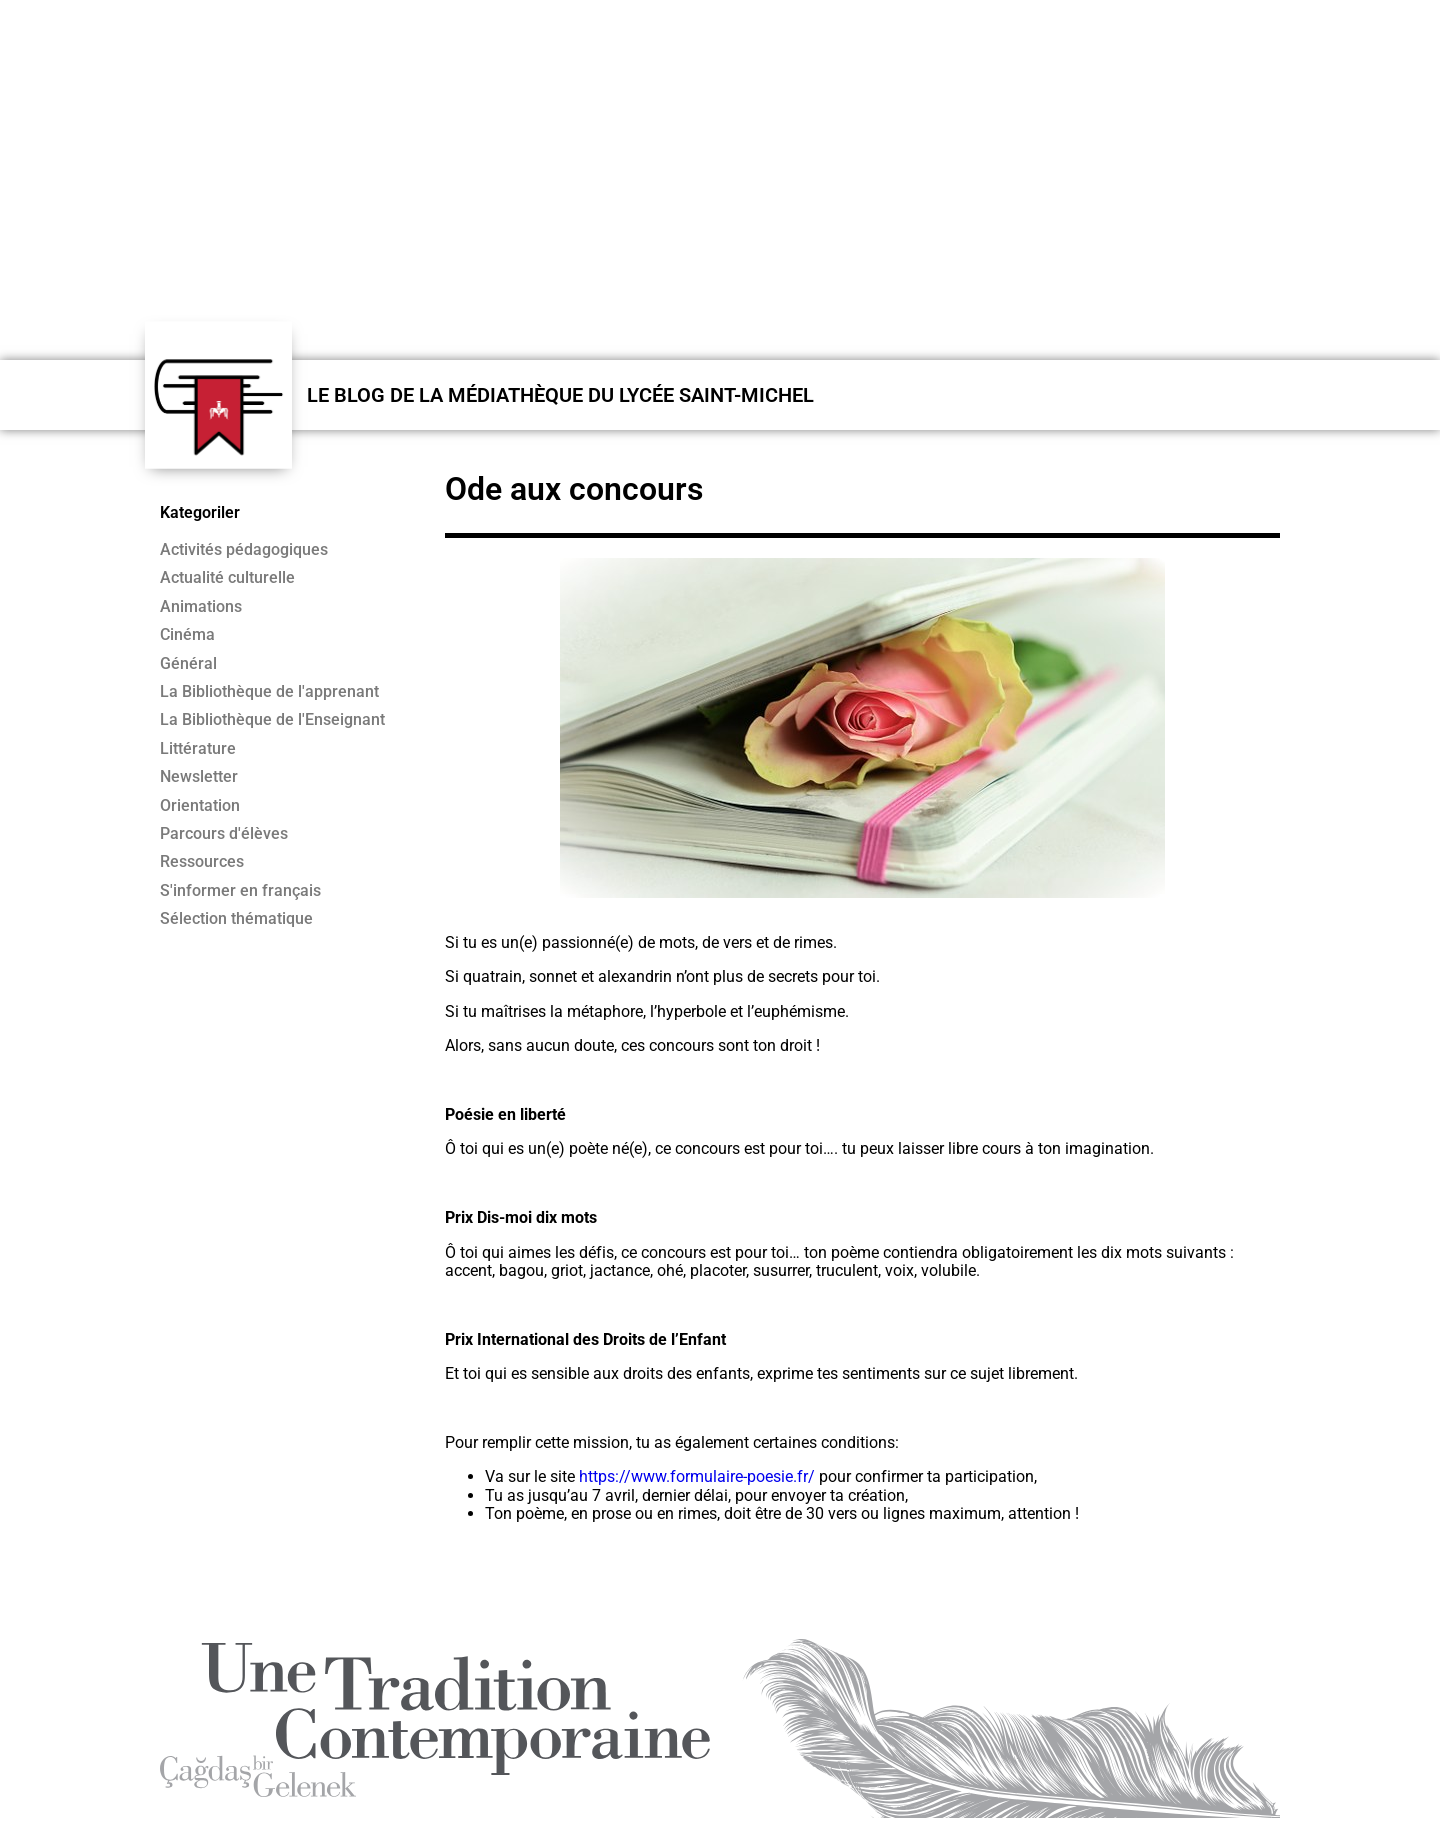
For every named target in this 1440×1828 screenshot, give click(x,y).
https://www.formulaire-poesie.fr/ (697, 1476)
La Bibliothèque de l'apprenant (269, 692)
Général (188, 664)
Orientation (200, 806)
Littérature (198, 749)
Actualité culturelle (227, 578)
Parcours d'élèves (224, 834)
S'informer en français (240, 891)
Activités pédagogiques (244, 550)
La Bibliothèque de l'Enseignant (272, 720)
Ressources (202, 862)
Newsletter (199, 777)
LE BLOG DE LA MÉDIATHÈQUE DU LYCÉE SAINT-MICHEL (560, 395)
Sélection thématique (236, 919)
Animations (201, 607)
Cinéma (187, 635)
